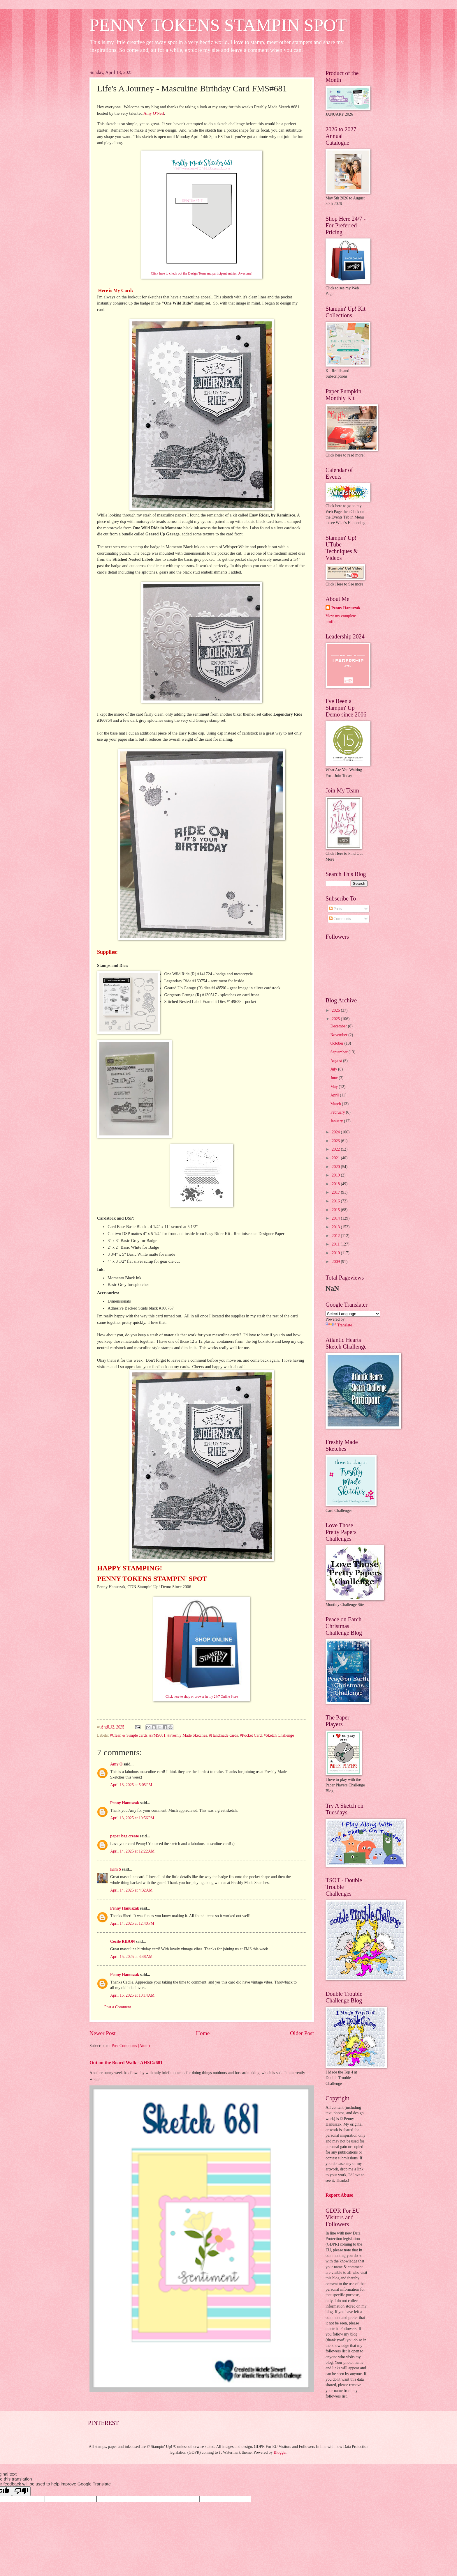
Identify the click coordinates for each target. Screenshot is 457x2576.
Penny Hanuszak (124, 1803)
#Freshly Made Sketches (187, 1735)
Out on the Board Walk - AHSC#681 (126, 2062)
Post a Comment (117, 2007)
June (335, 1078)
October (337, 1043)
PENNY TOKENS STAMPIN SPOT (218, 25)
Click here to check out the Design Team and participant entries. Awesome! (201, 273)
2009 (336, 1261)
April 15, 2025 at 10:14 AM (132, 1995)
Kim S (115, 1869)
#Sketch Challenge (279, 1735)
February (338, 1112)
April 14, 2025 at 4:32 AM (131, 1890)
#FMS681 (157, 1735)
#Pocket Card (251, 1735)
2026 (336, 1010)
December (339, 1026)
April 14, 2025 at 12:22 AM (132, 1851)
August (337, 1061)
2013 (336, 1227)
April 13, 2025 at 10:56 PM (132, 1818)
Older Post (302, 2033)
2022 (336, 1149)
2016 (336, 1201)
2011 (336, 1244)
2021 (336, 1158)
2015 (336, 1210)
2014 (336, 1218)
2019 (336, 1175)
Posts (335, 909)
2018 (336, 1184)
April (335, 1095)
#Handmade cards (223, 1735)
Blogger (280, 2452)
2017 (336, 1192)
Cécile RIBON (122, 1941)
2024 (336, 1132)
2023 (336, 1141)
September (340, 1052)
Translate (339, 1325)
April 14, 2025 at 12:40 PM (132, 1923)
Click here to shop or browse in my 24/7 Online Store (202, 1697)
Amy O (116, 1764)
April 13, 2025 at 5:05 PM (131, 1785)
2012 (336, 1236)
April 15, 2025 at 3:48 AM (131, 1956)
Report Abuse (339, 2195)
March (336, 1104)
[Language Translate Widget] (353, 1314)
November (340, 1035)
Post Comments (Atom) (131, 2046)
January (337, 1121)
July (334, 1069)
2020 (336, 1167)
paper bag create (124, 1836)
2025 (336, 1019)
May (335, 1086)
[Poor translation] (21, 2491)
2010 (336, 1253)
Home (203, 2033)
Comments (340, 919)
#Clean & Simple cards (128, 1735)
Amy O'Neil (153, 113)
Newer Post (102, 2033)
